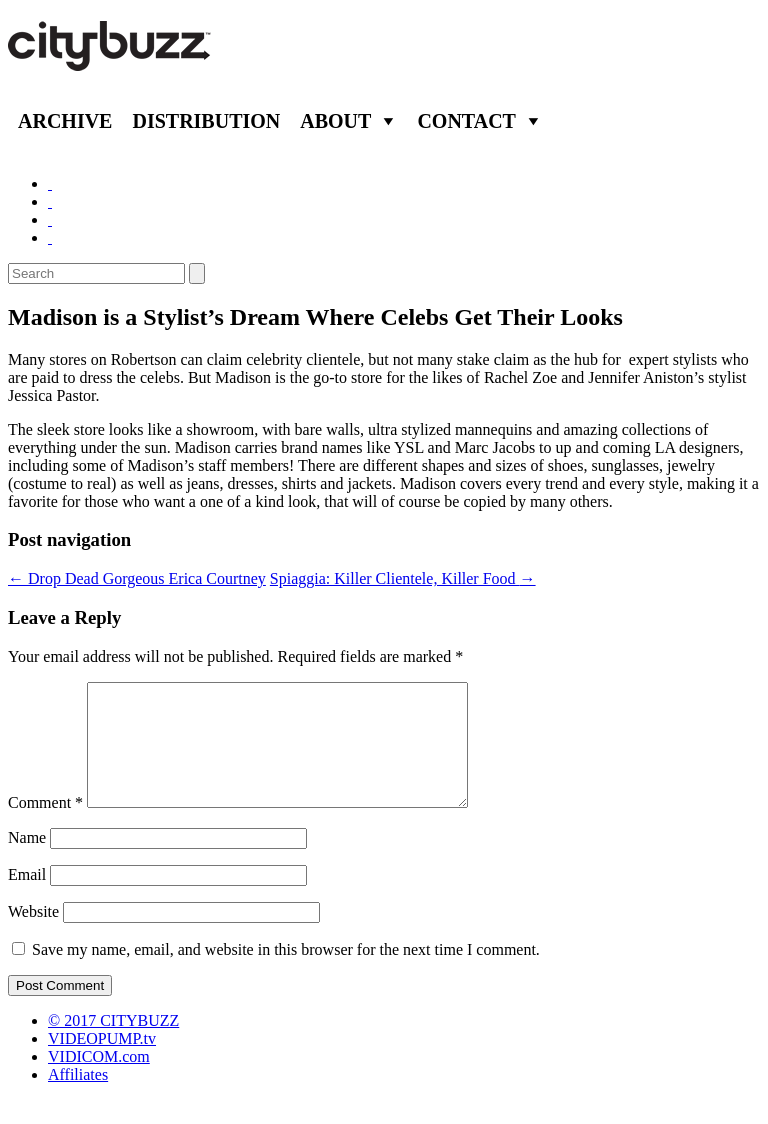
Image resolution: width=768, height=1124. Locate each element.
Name (27, 861)
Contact (466, 121)
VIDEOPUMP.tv (102, 1062)
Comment (45, 826)
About (335, 121)
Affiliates (78, 1098)
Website (33, 935)
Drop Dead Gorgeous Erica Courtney (137, 578)
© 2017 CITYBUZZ (113, 1044)
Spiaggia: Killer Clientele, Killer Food (403, 578)
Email (27, 898)
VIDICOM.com (99, 1080)
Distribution (206, 121)
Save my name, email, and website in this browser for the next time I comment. (286, 973)
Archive (65, 121)
